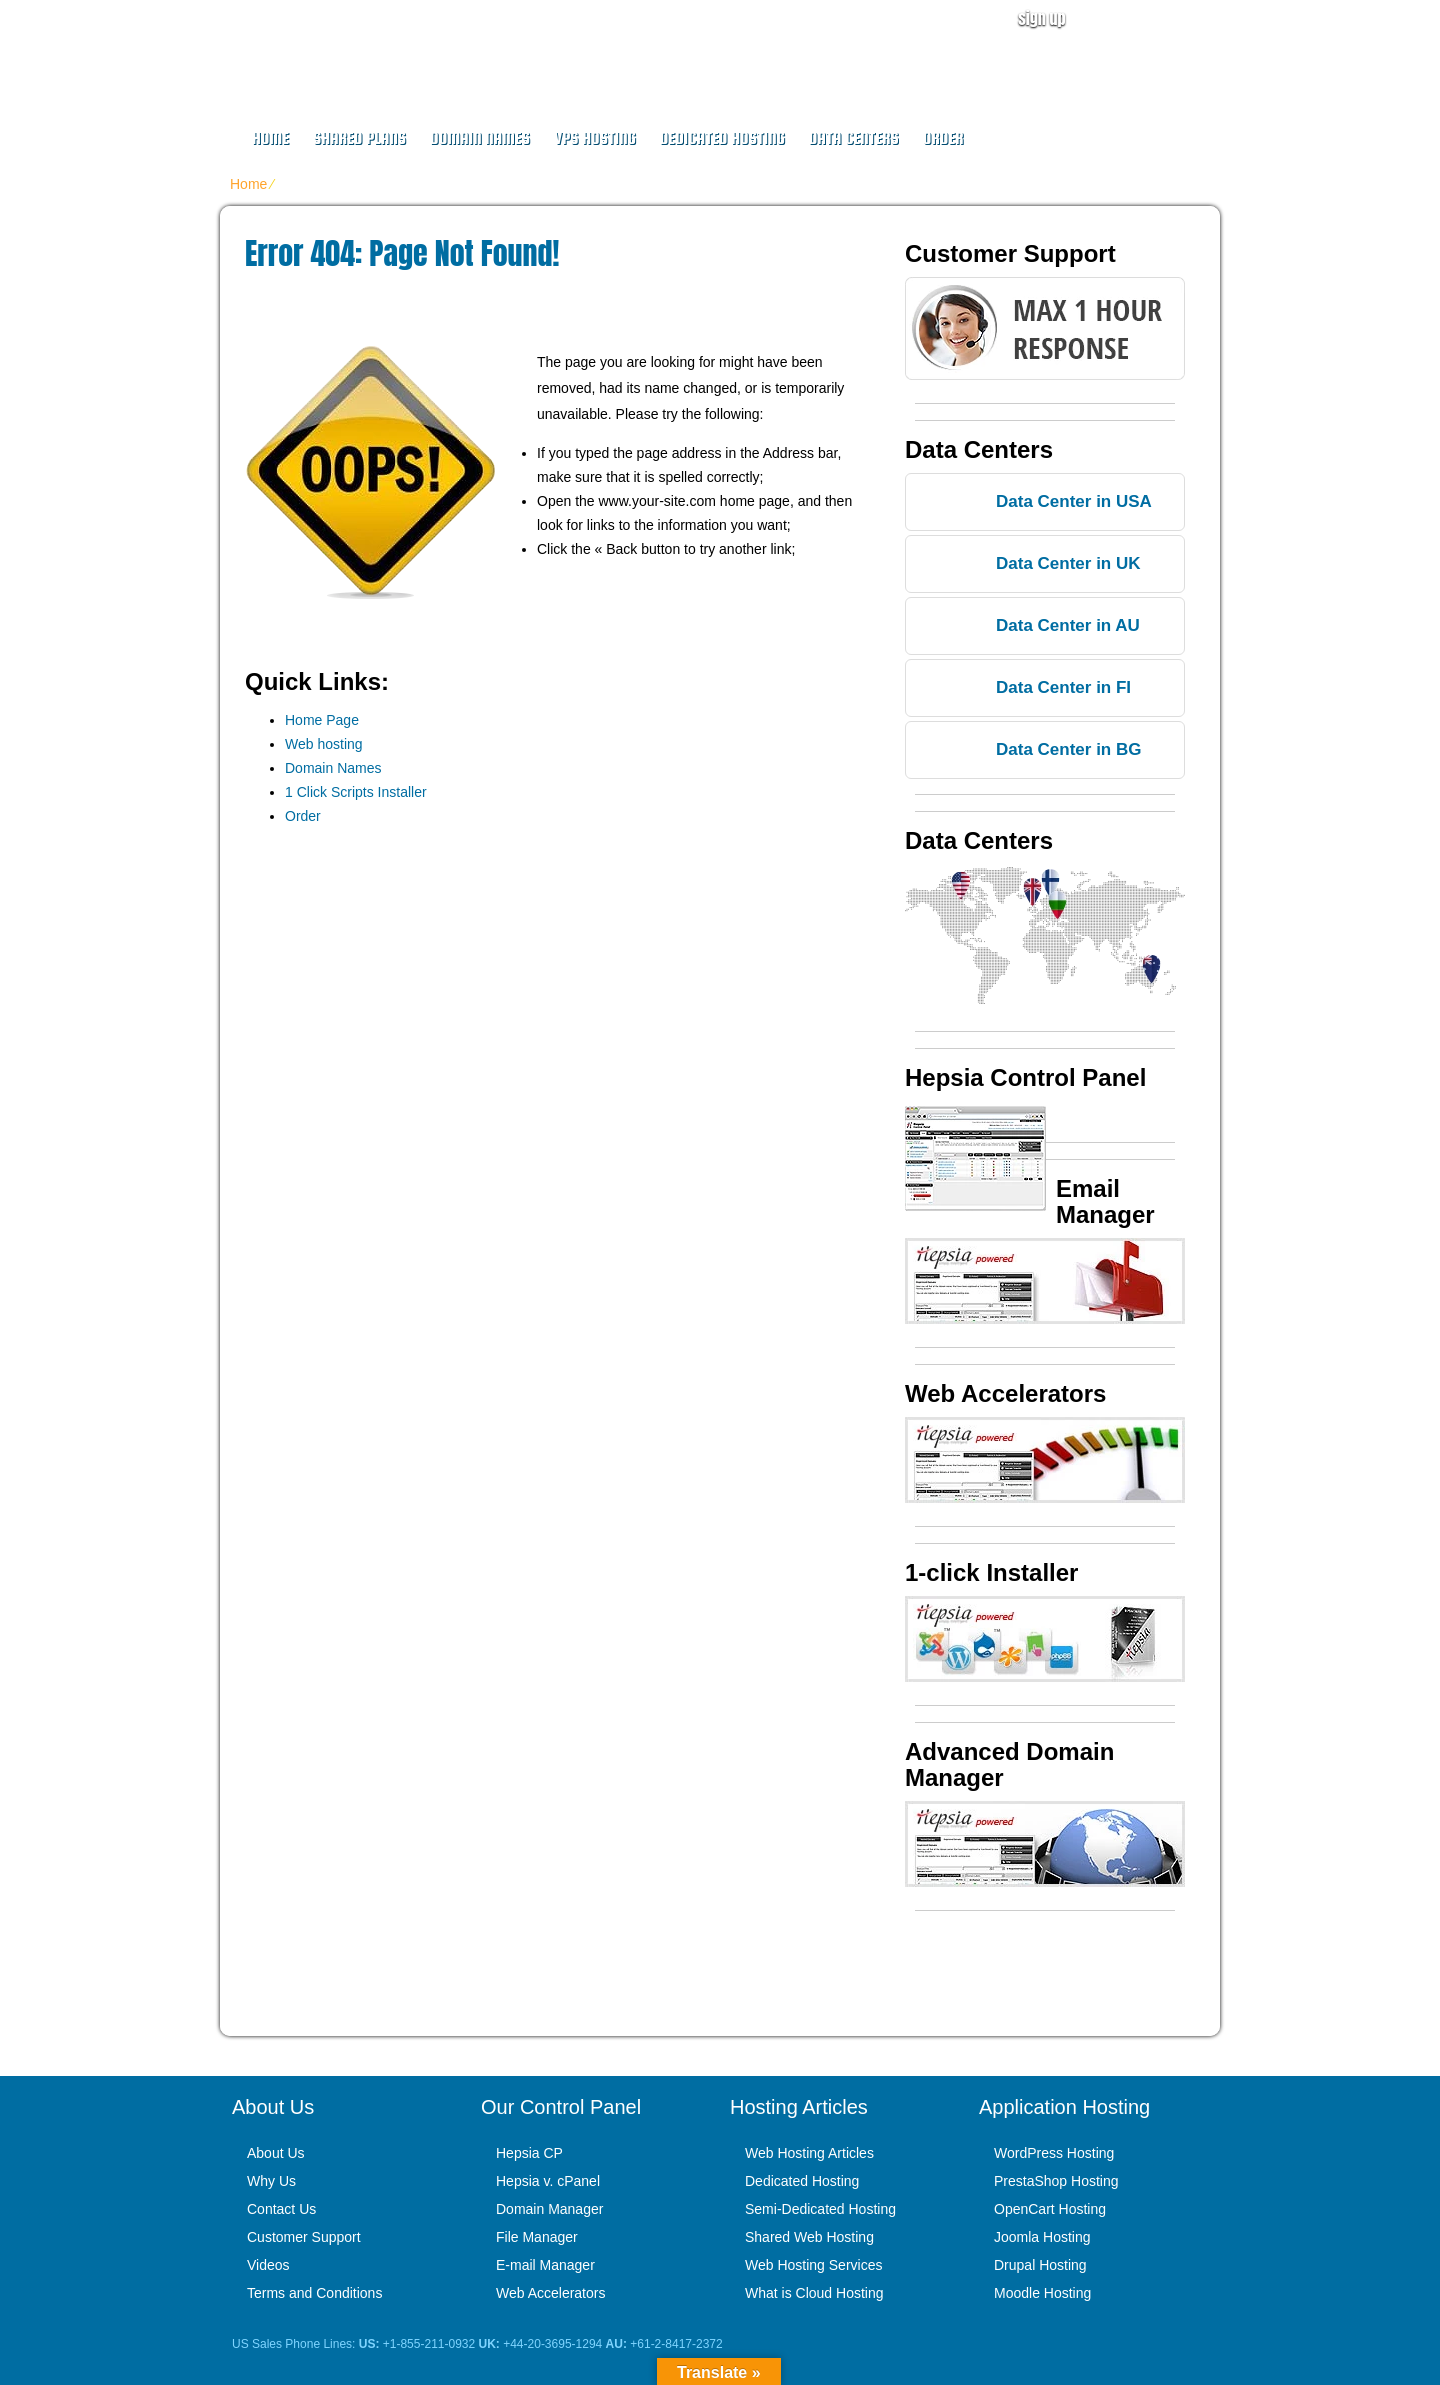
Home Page (322, 720)
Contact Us (281, 2209)
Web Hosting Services (813, 2265)
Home (270, 138)
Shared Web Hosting (809, 2237)
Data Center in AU (1068, 625)
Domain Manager (549, 2209)
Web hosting (324, 744)
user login (1167, 18)
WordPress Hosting (1054, 2153)
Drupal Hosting (1040, 2265)
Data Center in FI (1063, 687)
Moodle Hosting (1042, 2293)
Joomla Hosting (1042, 2237)
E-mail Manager (545, 2265)
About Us (276, 2153)
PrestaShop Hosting (1056, 2181)
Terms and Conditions (314, 2293)
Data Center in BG (1068, 749)
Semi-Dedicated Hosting (820, 2209)
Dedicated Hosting (722, 138)
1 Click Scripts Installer (356, 792)
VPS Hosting (595, 138)
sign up (1041, 18)
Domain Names (480, 138)
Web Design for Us (391, 46)
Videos (268, 2265)
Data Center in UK (1068, 563)
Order (943, 138)
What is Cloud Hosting (814, 2293)
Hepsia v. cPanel (548, 2181)
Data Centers (854, 138)
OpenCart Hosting (1050, 2209)
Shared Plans (359, 138)
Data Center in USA (1074, 501)
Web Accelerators (550, 2293)
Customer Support (304, 2237)
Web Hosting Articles (809, 2153)
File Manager (537, 2237)
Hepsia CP (529, 2153)
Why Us (271, 2181)
